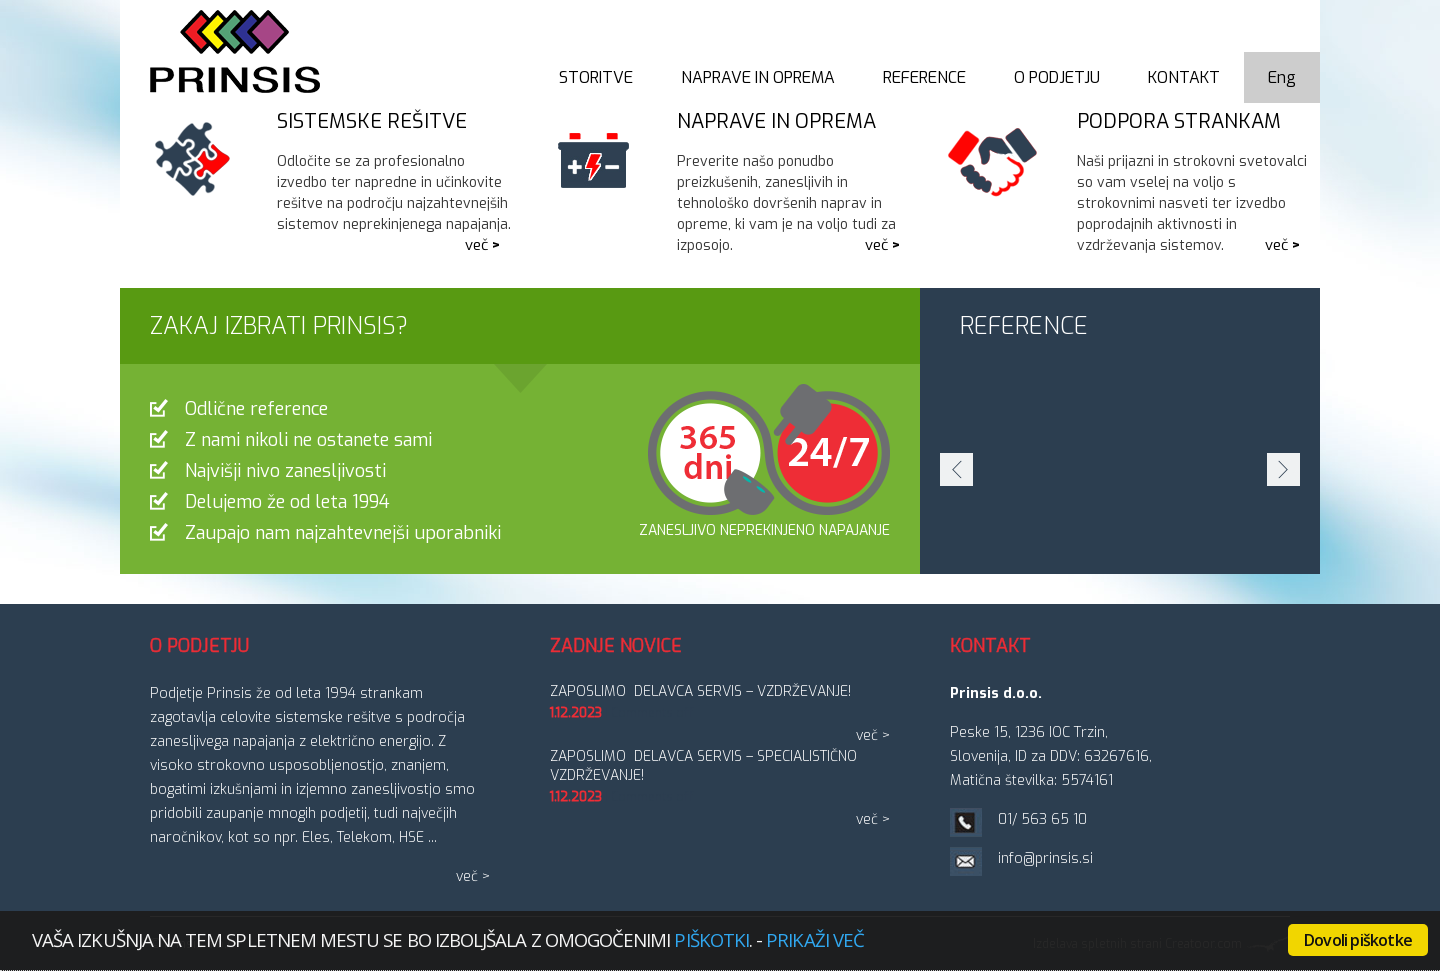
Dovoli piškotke (1358, 940)
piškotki (711, 939)
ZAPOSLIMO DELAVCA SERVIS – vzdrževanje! (700, 691)
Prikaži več (815, 939)
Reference (924, 77)
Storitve (596, 77)
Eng (1282, 77)
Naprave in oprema (758, 77)
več (476, 245)
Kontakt (1184, 77)
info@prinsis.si (1045, 858)
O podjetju (1057, 77)
